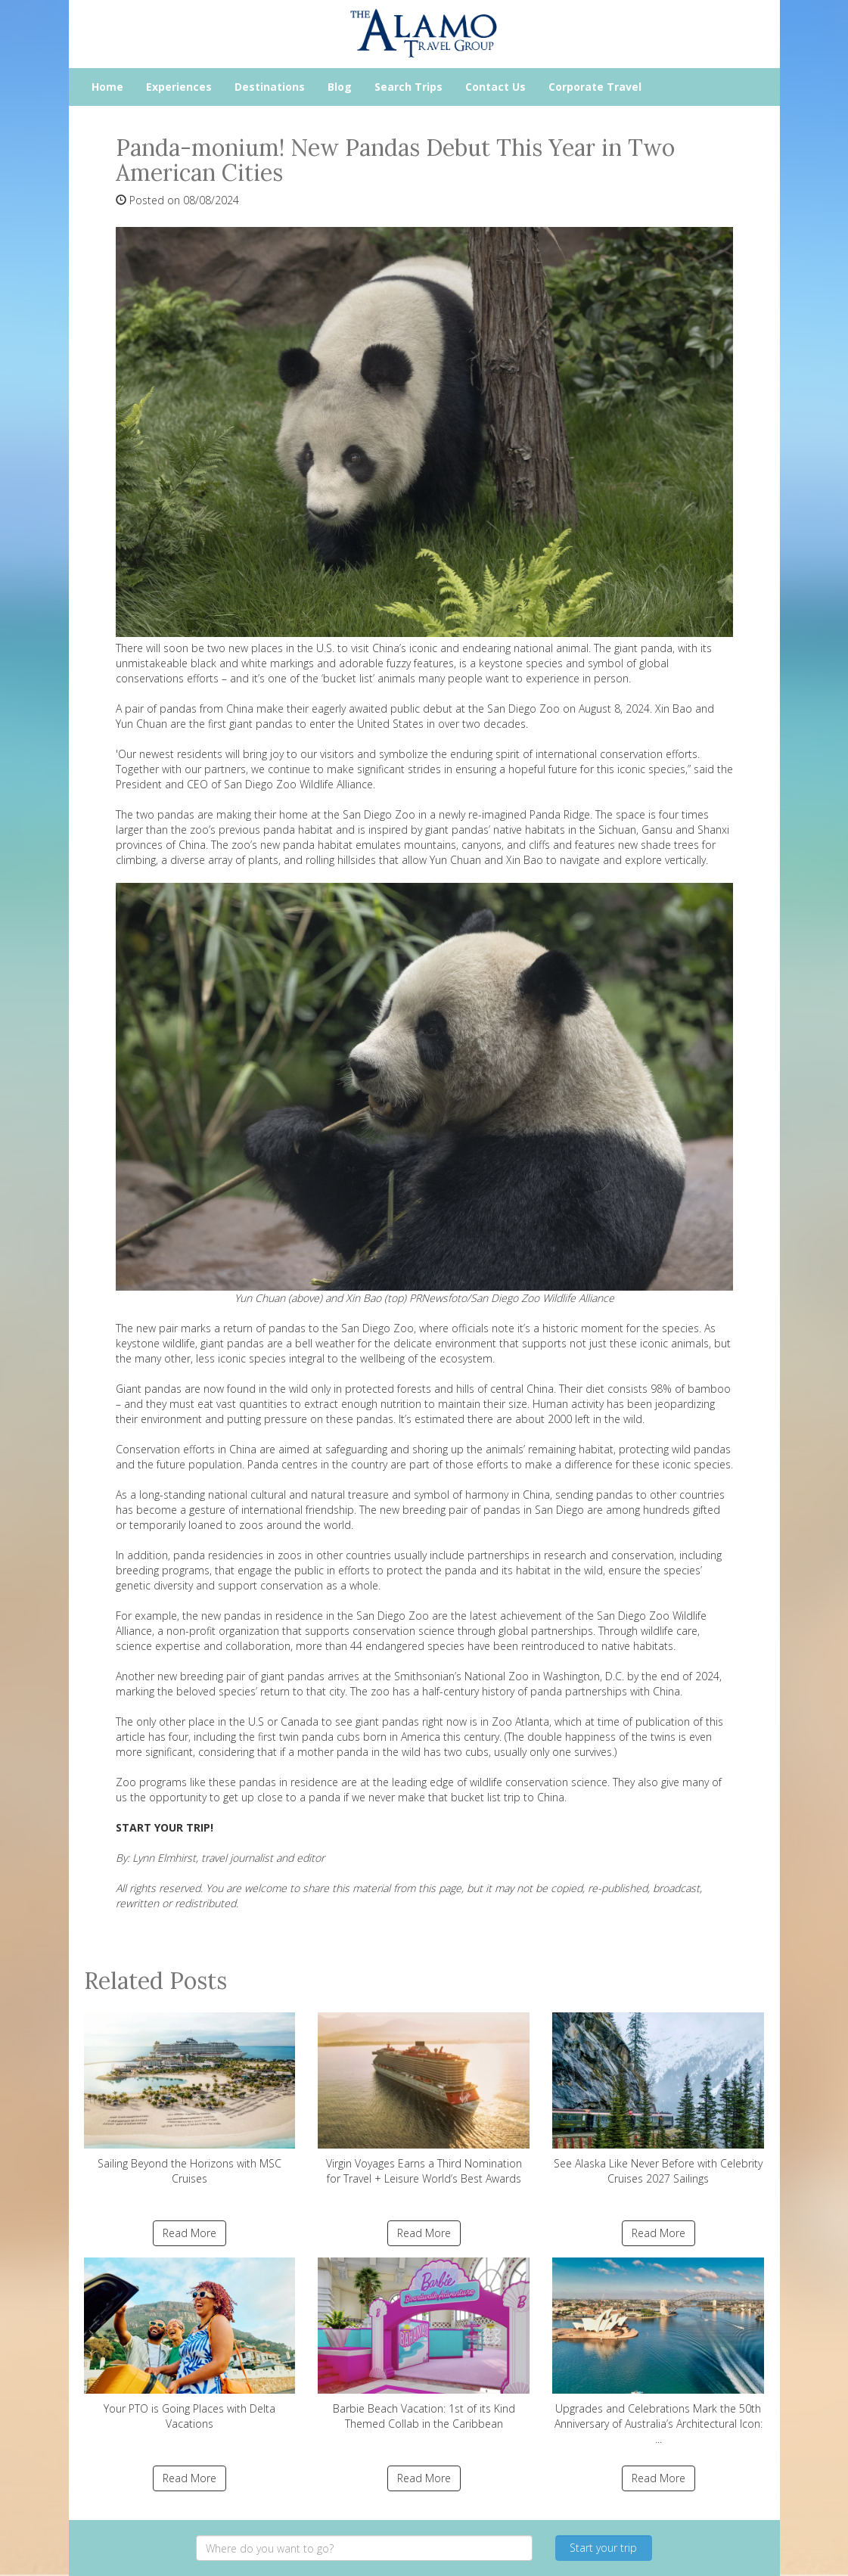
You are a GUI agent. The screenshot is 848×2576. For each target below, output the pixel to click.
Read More (189, 2233)
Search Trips (408, 86)
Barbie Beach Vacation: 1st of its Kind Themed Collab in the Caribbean (424, 2344)
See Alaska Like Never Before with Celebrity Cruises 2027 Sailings (658, 2099)
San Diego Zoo (379, 814)
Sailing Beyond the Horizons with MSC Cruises (190, 2099)
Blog (340, 86)
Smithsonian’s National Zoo (461, 1676)
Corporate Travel (594, 86)
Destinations (270, 86)
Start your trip (603, 2547)
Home (107, 86)
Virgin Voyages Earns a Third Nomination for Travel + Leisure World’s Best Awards (424, 2099)
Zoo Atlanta (520, 1721)
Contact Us (495, 86)
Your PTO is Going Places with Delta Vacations (190, 2344)
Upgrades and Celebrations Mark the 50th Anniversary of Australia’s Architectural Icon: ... (658, 2351)
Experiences (179, 86)
